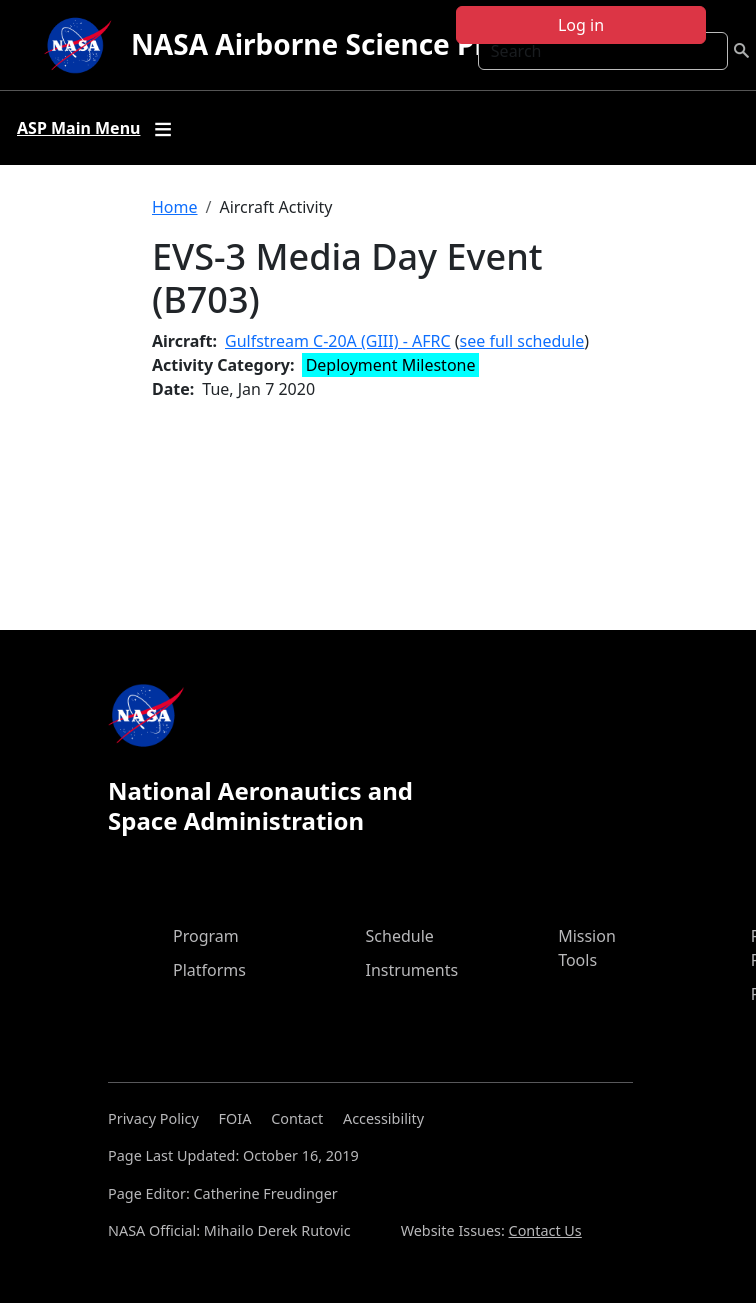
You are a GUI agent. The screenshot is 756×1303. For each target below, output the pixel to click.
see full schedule (522, 341)
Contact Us (545, 1230)
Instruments (412, 970)
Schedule (400, 936)
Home (175, 207)
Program (206, 936)
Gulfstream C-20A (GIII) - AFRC (338, 341)
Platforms (209, 970)
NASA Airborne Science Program (354, 44)
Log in (581, 25)
